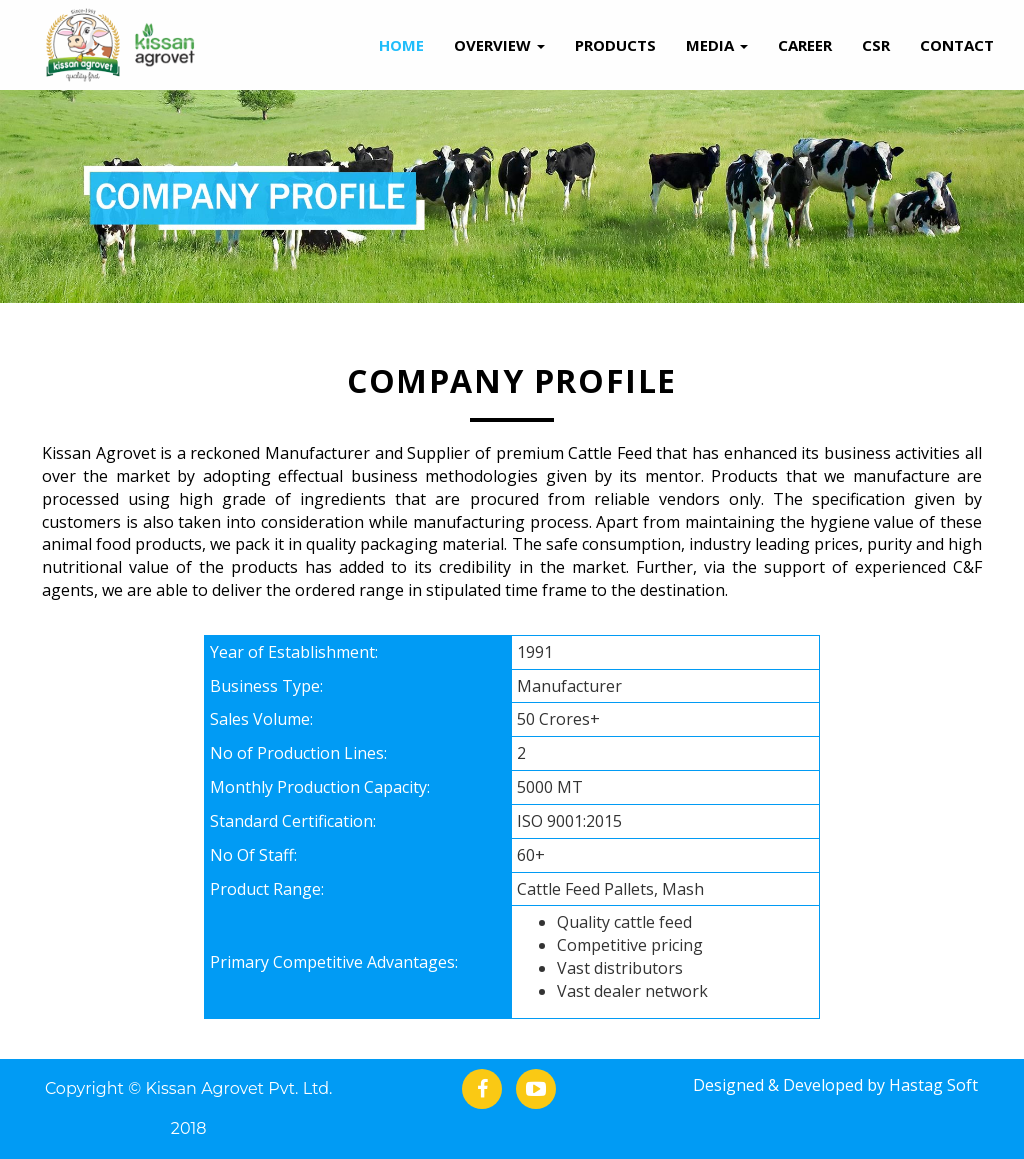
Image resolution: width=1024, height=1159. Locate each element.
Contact (957, 45)
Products (615, 45)
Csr (876, 45)
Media (717, 45)
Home (401, 45)
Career (805, 45)
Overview (499, 45)
